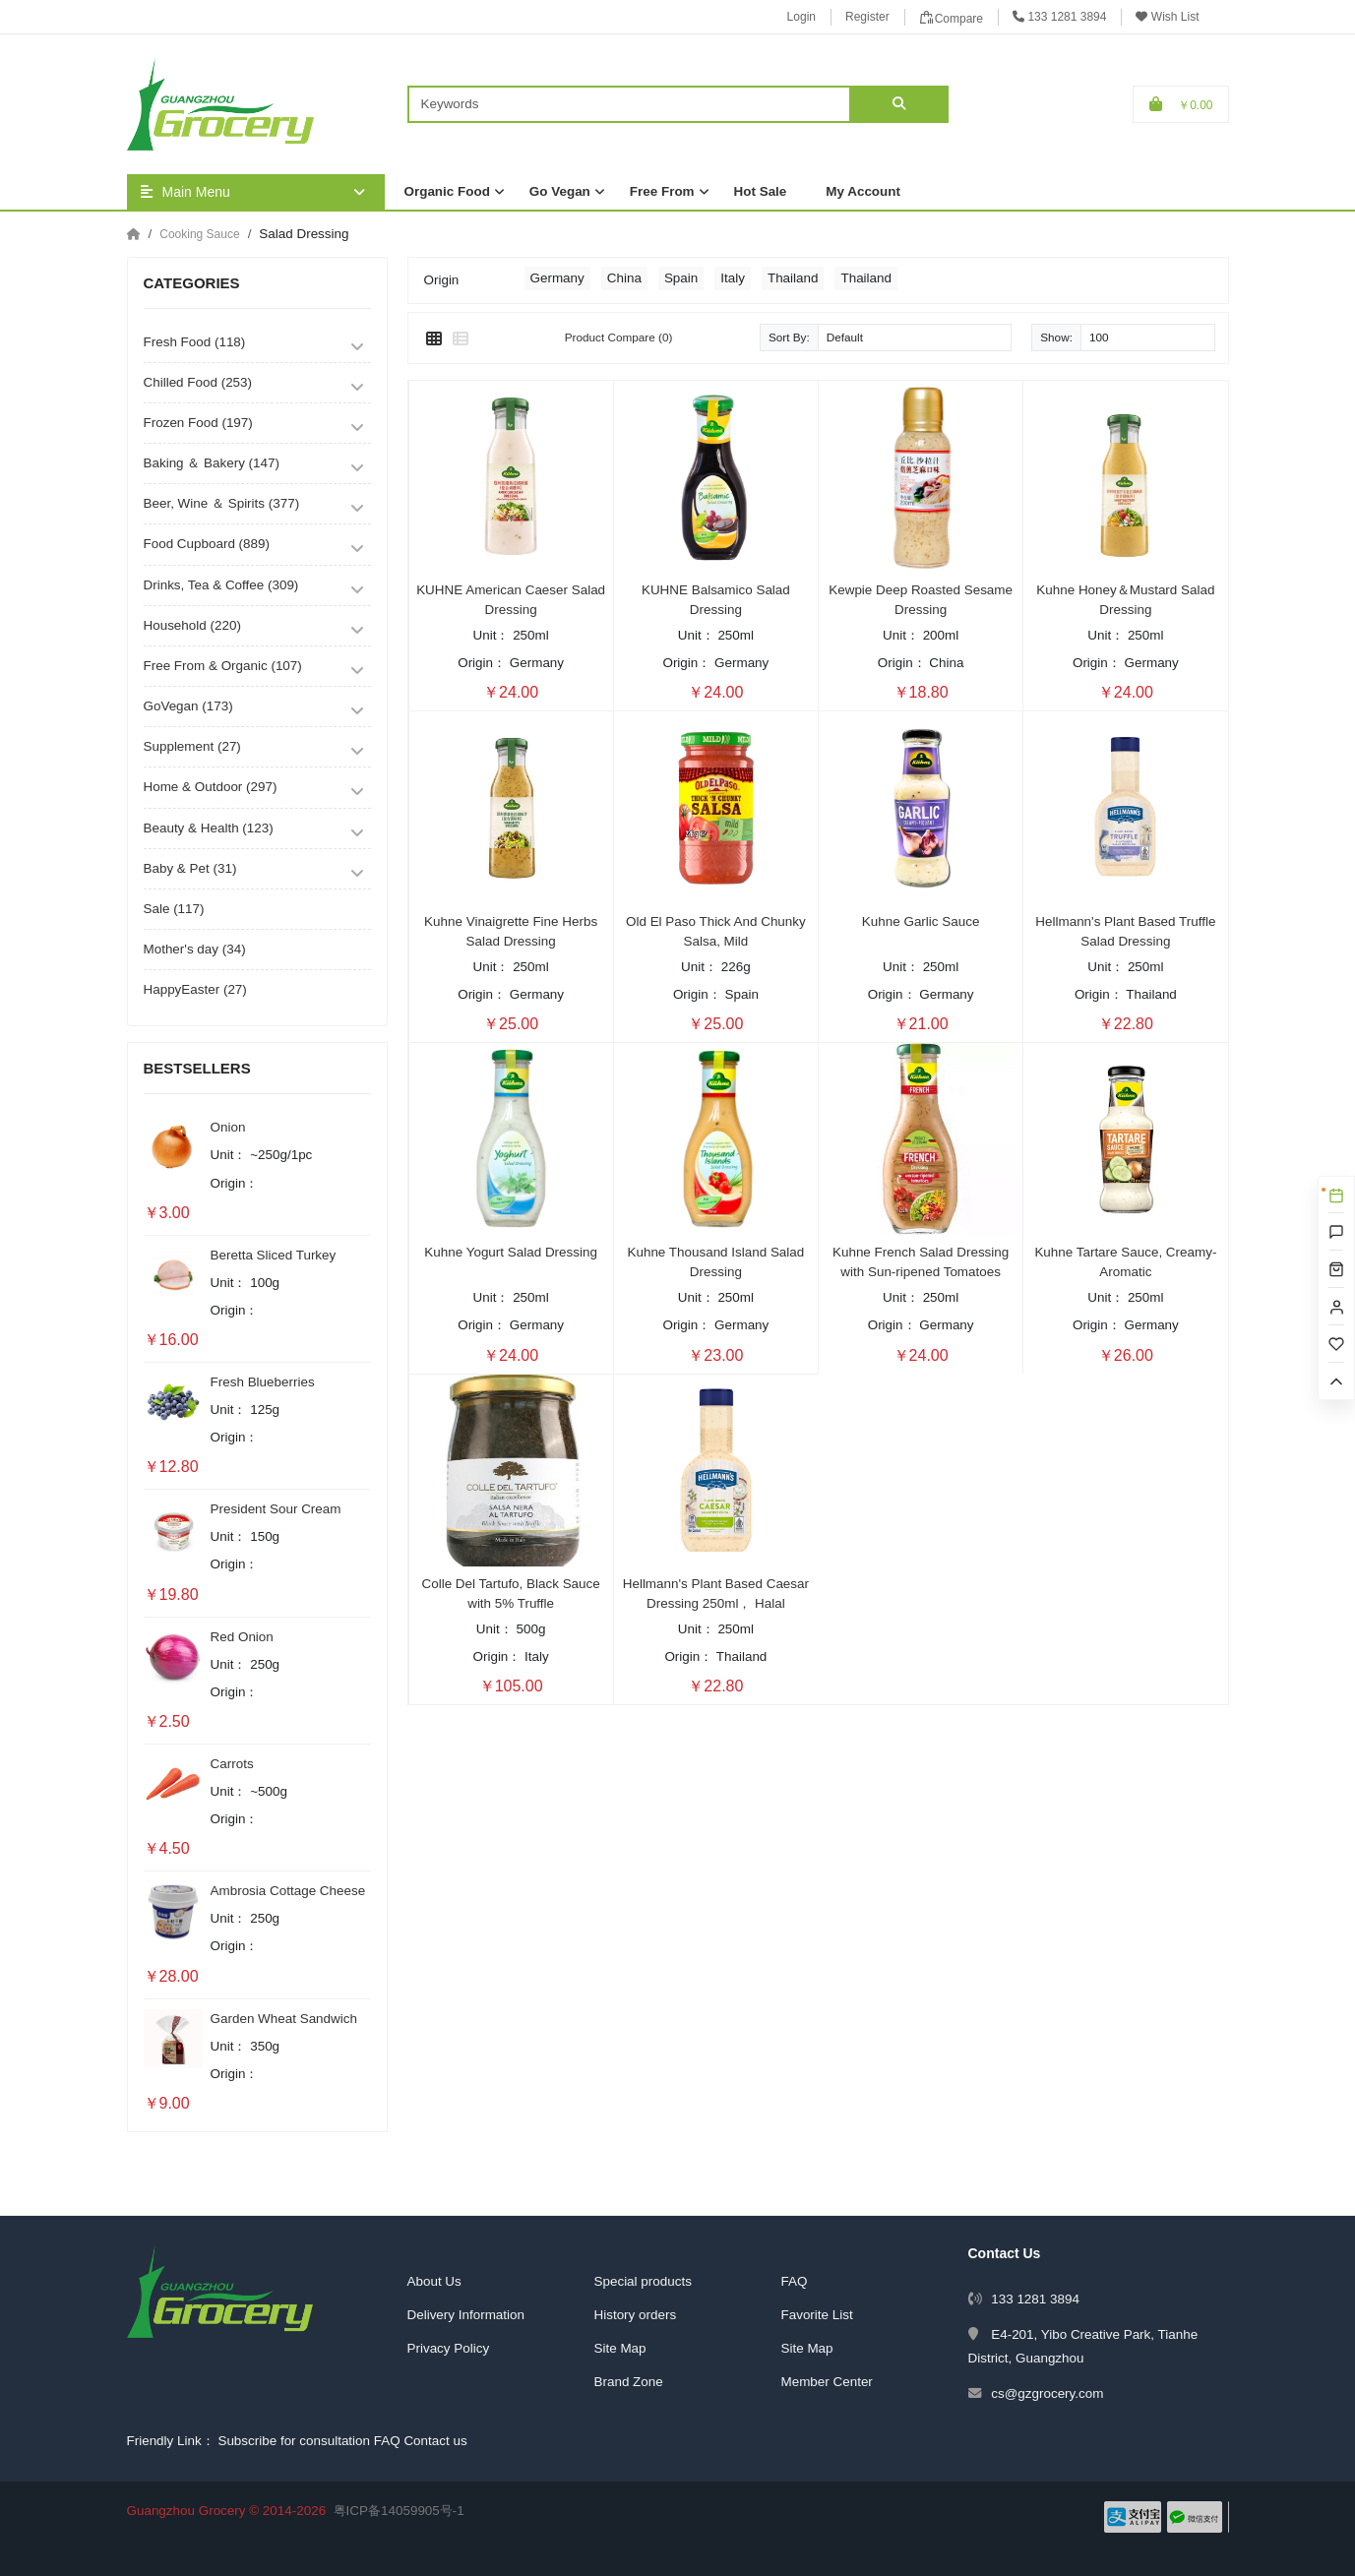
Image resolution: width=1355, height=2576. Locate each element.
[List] (460, 339)
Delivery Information (466, 2314)
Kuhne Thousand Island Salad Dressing (715, 1262)
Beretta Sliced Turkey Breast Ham (274, 1256)
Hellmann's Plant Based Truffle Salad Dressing (1125, 931)
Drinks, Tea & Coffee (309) (221, 585)
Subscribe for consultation (293, 2440)
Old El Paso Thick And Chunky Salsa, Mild (716, 931)
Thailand (793, 278)
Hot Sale (760, 191)
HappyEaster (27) (195, 989)
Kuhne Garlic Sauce (921, 921)
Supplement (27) (192, 746)
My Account (863, 191)
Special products (643, 2281)
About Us (434, 2281)
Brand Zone (628, 2381)
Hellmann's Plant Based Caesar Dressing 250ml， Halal (716, 1593)
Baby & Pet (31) (190, 868)
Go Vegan (559, 191)
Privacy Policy (448, 2348)
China (624, 278)
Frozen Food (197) (198, 422)
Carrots (232, 1763)
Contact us (434, 2440)
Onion (228, 1127)
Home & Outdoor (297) (210, 786)
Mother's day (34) (195, 949)
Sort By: (789, 337)
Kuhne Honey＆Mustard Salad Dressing (1125, 600)
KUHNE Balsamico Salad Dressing (716, 600)
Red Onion (242, 1636)
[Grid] (434, 339)
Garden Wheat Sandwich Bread (284, 2020)
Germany (557, 278)
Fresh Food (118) (195, 342)
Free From (662, 191)
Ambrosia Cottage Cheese (288, 1890)
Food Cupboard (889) (207, 543)
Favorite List (817, 2314)
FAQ (794, 2281)
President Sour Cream (276, 1509)
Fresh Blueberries (263, 1382)
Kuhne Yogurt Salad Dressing (510, 1252)
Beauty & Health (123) (209, 828)
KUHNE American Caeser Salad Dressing (510, 600)
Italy (732, 278)
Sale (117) (174, 908)
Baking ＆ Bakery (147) (211, 463)
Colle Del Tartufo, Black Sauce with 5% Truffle (511, 1593)
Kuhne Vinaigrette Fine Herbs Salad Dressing (510, 931)
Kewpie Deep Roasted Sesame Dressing (921, 600)
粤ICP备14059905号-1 (399, 2510)
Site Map (620, 2348)
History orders (635, 2314)
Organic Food (447, 191)
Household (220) (192, 625)
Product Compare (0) (619, 337)
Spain (681, 278)
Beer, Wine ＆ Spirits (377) (222, 503)
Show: (1056, 337)
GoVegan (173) (188, 706)
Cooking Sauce (199, 234)
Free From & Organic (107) (223, 665)
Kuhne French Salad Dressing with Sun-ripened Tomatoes (920, 1262)
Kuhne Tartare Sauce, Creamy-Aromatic (1125, 1262)
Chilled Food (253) (198, 382)
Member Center (827, 2381)
